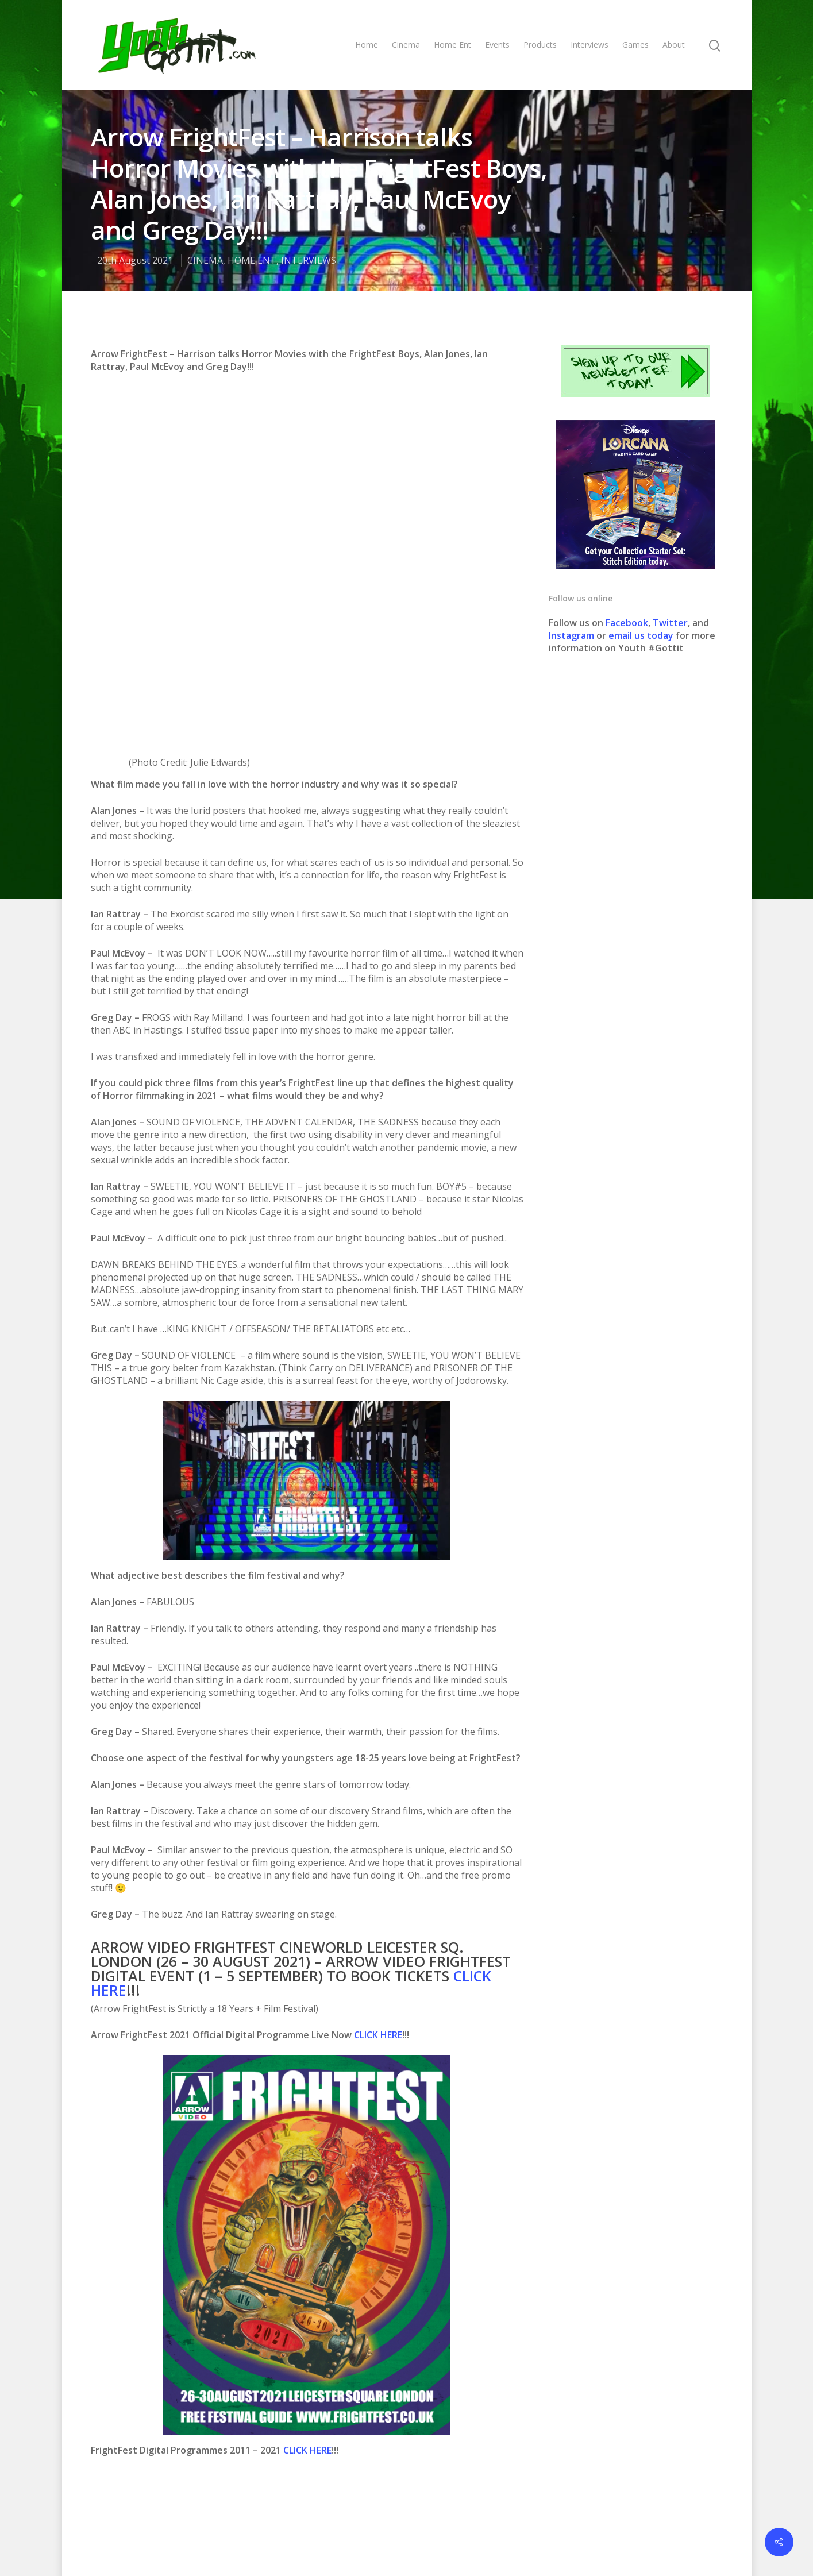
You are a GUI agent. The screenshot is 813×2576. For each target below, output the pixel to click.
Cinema (406, 44)
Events (497, 44)
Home (366, 44)
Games (635, 44)
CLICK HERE (378, 1720)
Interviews (589, 44)
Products (540, 44)
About (673, 44)
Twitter (670, 622)
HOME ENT (252, 260)
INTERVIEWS (308, 260)
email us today (640, 635)
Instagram (572, 635)
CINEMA (205, 260)
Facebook (627, 622)
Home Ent (452, 44)
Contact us (502, 2529)
